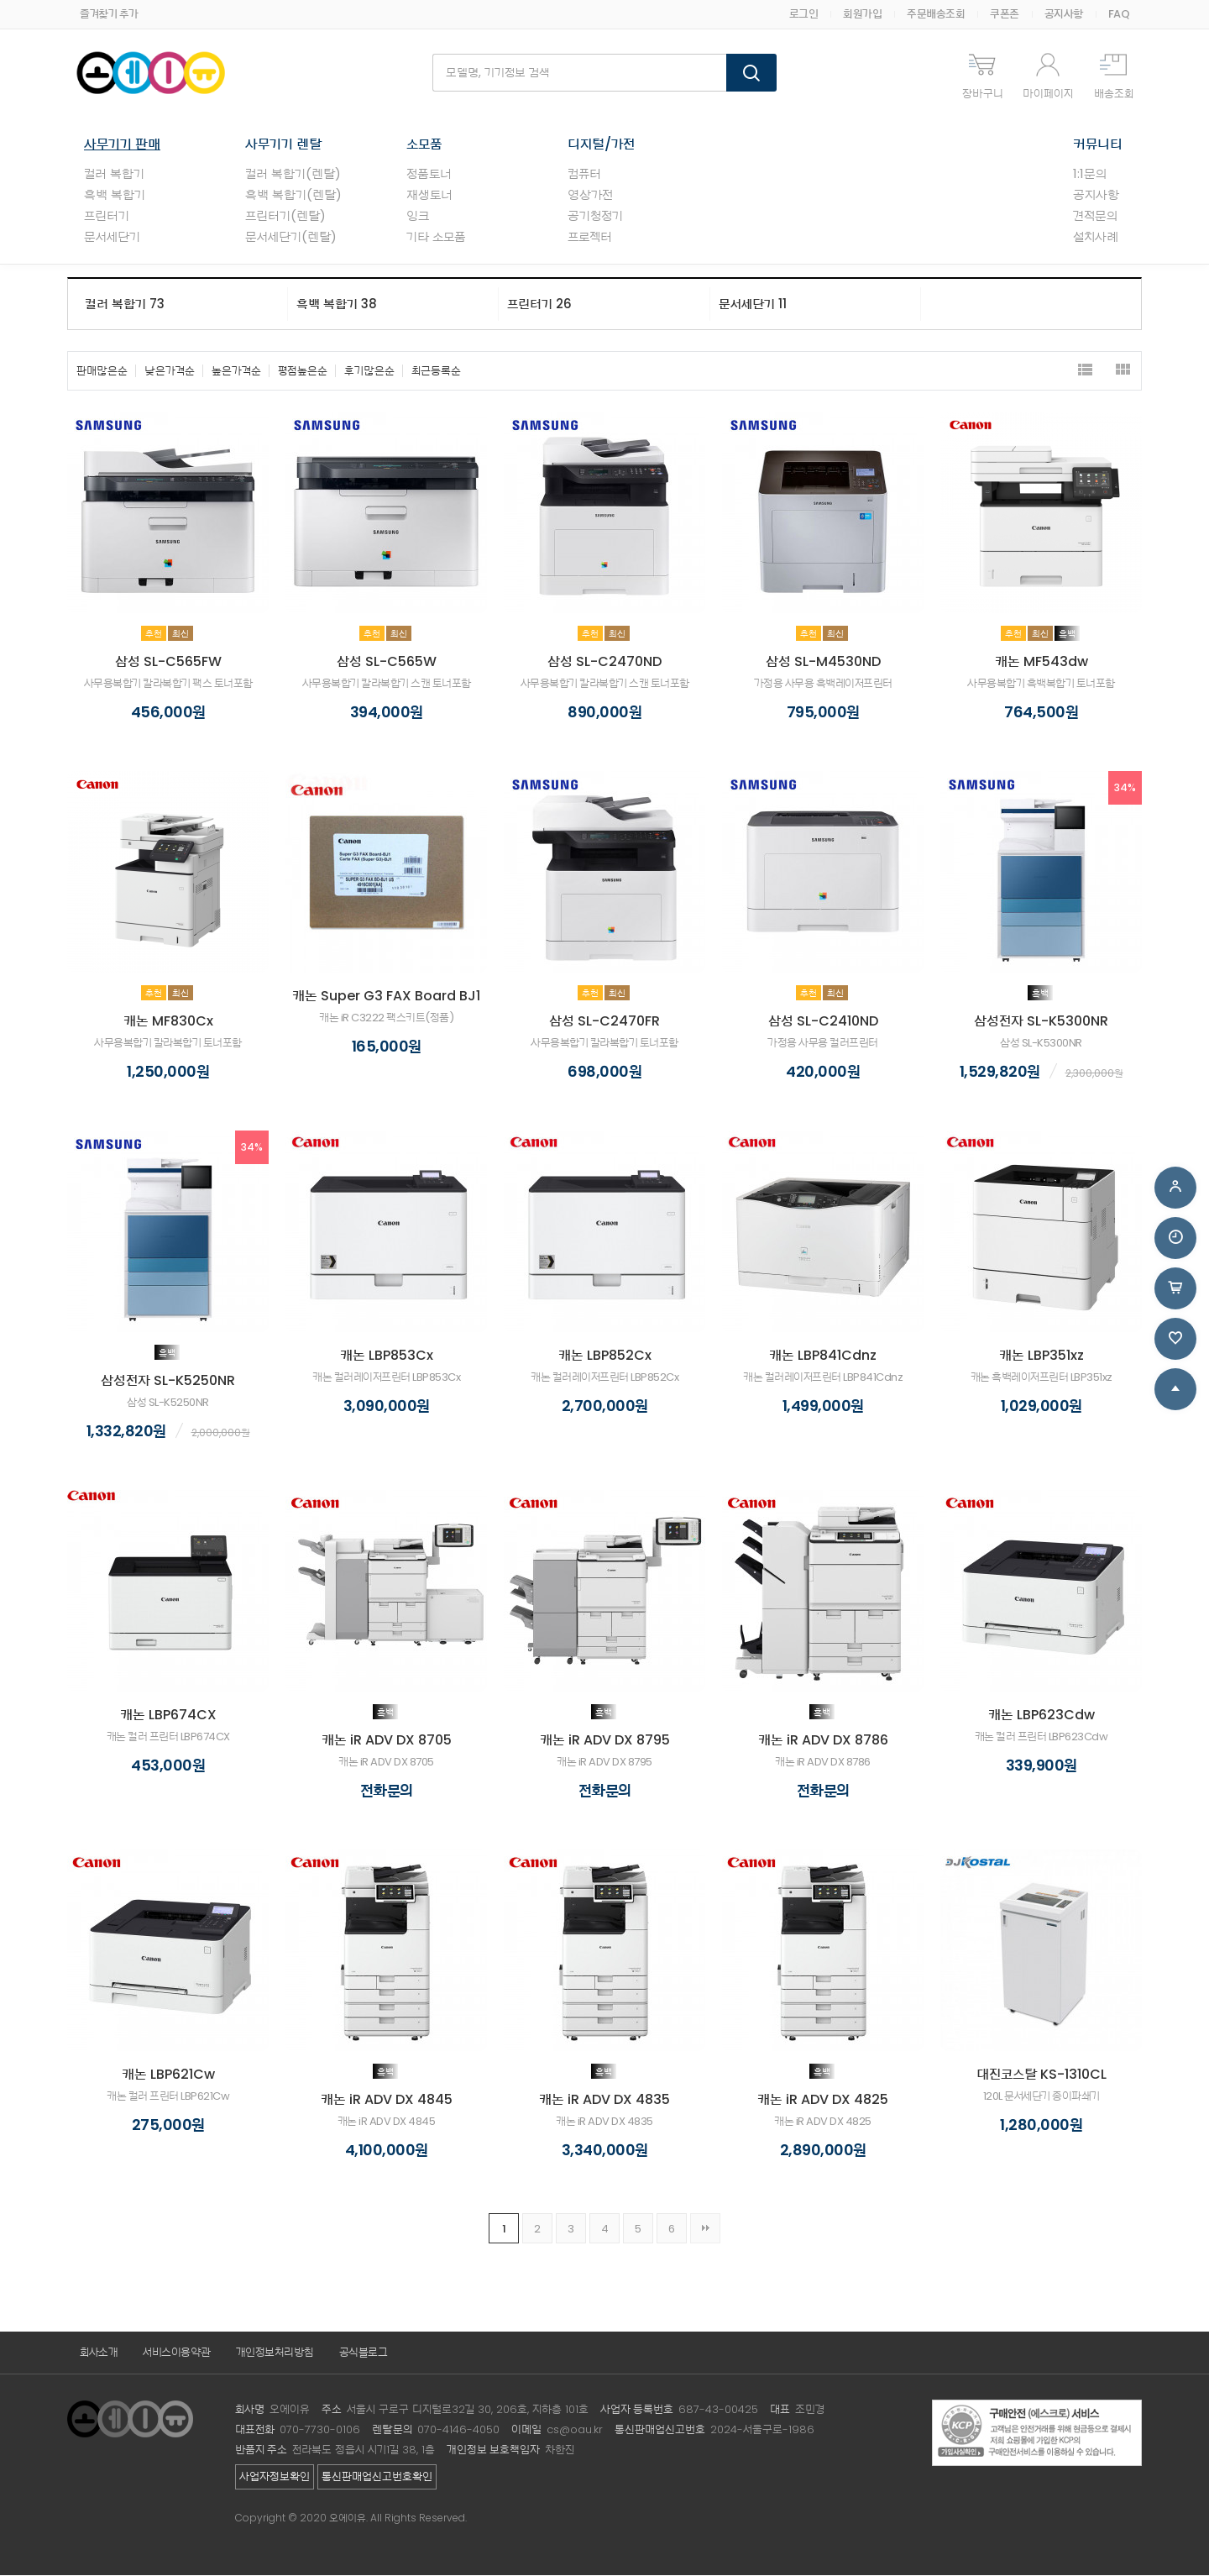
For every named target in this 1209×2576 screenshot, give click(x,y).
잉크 (417, 216)
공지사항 (1063, 14)
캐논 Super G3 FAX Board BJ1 (386, 996)
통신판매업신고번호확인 (377, 2477)
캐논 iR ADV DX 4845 (387, 2100)
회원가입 (862, 14)
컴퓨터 (584, 174)
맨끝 (705, 2229)
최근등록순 (436, 371)
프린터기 (106, 216)
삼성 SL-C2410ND (823, 1021)
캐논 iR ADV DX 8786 (823, 1740)
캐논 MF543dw (1041, 662)
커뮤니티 (1098, 145)
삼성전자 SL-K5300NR (1041, 1021)
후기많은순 (369, 371)
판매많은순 (102, 371)
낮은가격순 (169, 371)
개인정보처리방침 (275, 2353)
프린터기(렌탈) (285, 216)
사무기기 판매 (122, 145)
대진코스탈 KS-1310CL (1041, 2075)
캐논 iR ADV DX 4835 (604, 2100)
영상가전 (590, 195)
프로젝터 (590, 237)
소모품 (424, 145)
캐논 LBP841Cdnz (823, 1356)
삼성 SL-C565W (387, 662)
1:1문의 (1090, 174)
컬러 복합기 (114, 174)
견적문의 (1095, 216)
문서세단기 (112, 237)
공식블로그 (363, 2353)
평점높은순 (302, 371)
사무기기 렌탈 (283, 145)
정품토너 (429, 174)
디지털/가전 (601, 145)
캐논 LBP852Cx (605, 1356)
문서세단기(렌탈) (291, 237)
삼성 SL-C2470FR (604, 1021)
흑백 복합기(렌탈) (293, 195)
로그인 (804, 14)
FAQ (1119, 14)
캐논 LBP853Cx (386, 1356)
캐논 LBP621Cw (168, 2075)
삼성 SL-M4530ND (823, 662)
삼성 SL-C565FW (168, 662)
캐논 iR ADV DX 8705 (387, 1740)
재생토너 (429, 195)
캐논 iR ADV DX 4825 (822, 2100)
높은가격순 (236, 371)
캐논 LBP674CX (168, 1715)
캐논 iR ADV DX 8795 (605, 1740)
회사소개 (99, 2353)
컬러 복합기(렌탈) (293, 174)
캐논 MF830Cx (168, 1021)
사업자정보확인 (274, 2477)
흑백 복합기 (114, 195)
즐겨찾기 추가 (109, 14)
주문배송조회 (936, 14)
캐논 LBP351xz (1041, 1356)
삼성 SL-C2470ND (604, 662)
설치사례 (1095, 237)
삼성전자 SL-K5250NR (168, 1381)
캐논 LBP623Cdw (1041, 1715)
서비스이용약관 (177, 2353)
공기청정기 (595, 216)
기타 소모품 (436, 237)
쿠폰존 (1004, 14)
